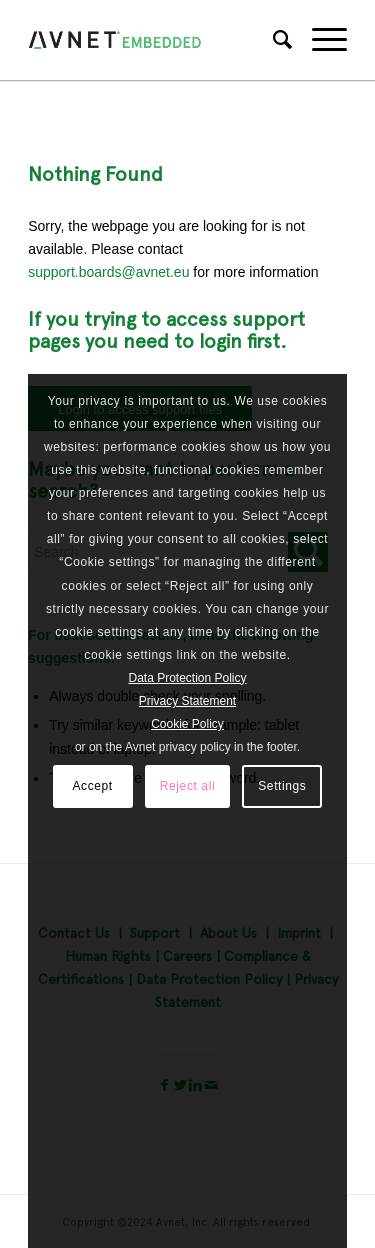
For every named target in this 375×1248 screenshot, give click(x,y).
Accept (92, 786)
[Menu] (319, 40)
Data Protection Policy (187, 678)
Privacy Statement (187, 701)
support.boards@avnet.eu (108, 272)
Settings (282, 786)
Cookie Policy (187, 724)
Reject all (187, 786)
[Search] (272, 40)
